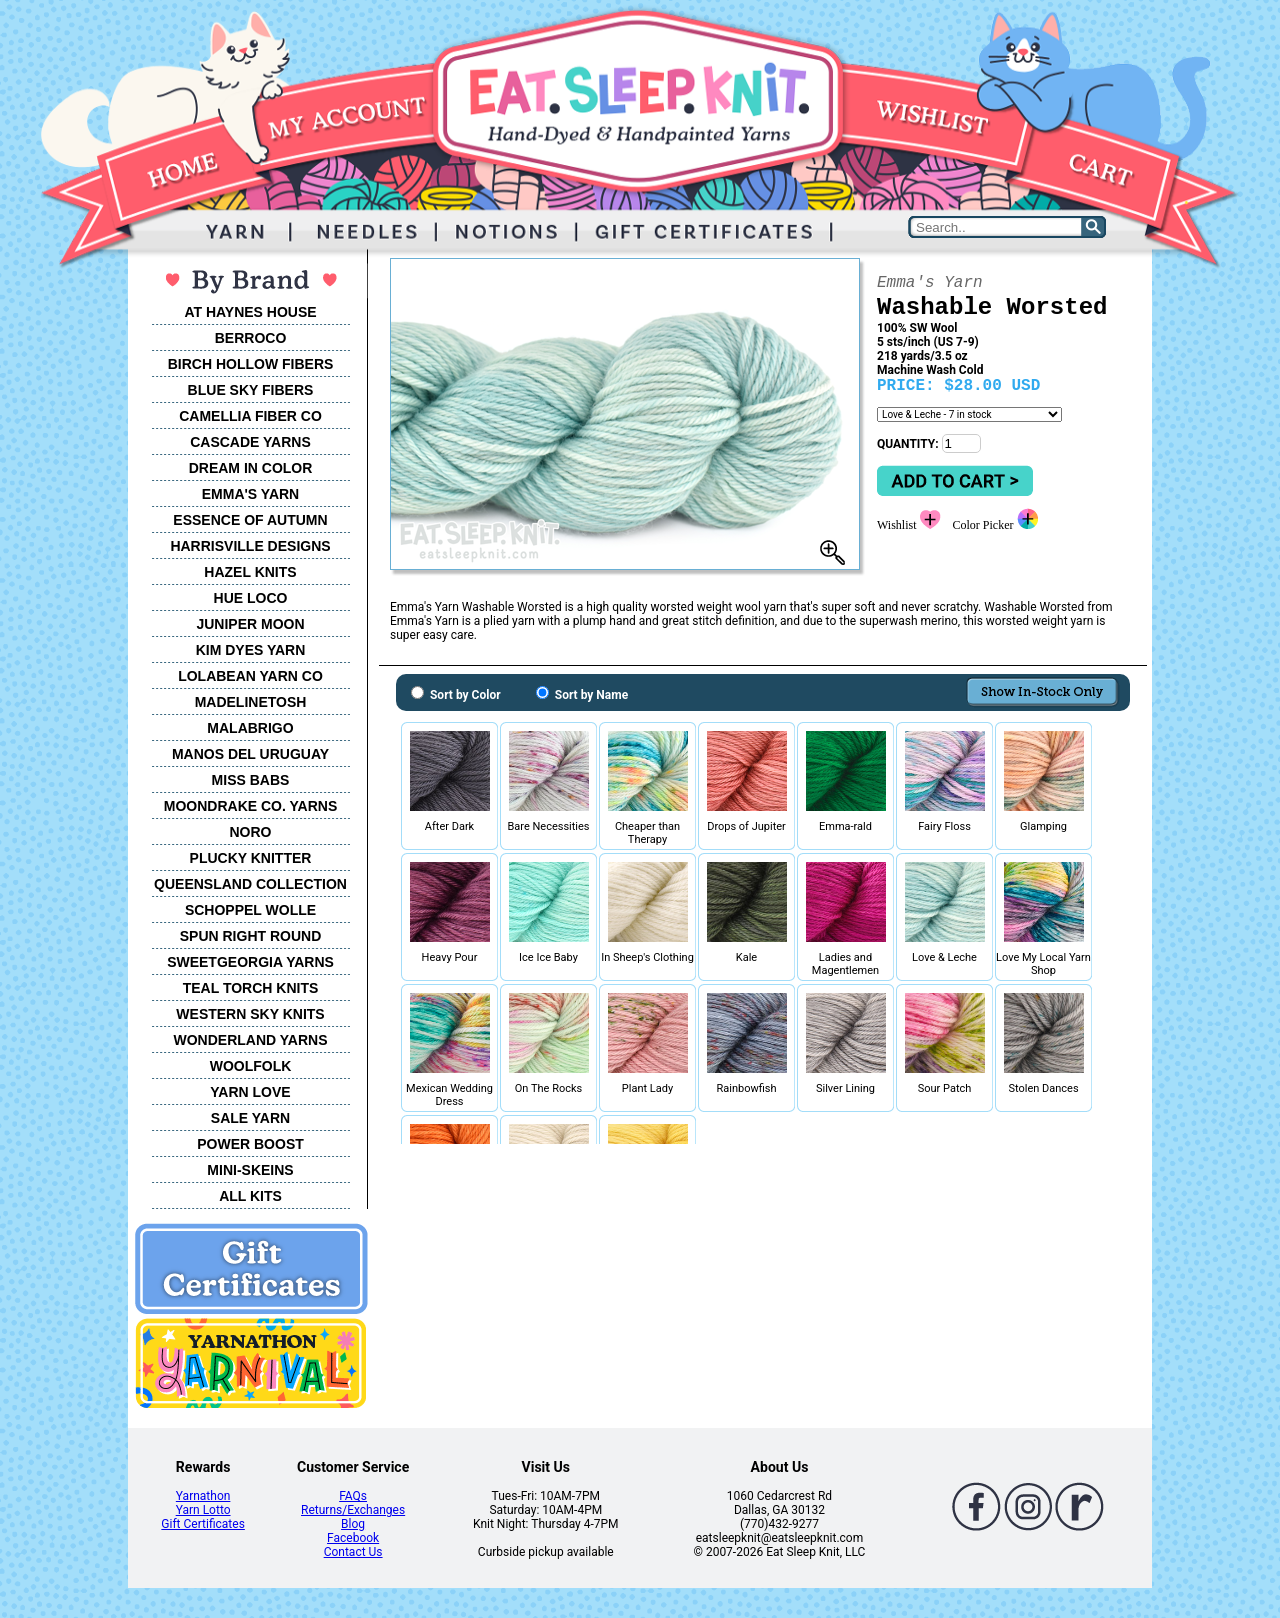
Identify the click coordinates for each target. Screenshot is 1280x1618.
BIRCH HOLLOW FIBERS (251, 364)
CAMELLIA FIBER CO (250, 416)
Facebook (353, 1538)
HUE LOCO (251, 598)
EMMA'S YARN (250, 494)
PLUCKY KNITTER (251, 858)
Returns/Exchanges (353, 1510)
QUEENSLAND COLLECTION (250, 884)
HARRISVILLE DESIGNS (250, 546)
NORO (251, 832)
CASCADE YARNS (250, 442)
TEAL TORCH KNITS (251, 988)
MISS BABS (251, 780)
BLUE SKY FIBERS (251, 390)
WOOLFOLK (251, 1066)
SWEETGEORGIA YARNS (250, 962)
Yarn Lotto (203, 1510)
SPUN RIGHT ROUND (251, 936)
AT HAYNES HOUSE (250, 312)
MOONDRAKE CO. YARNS (250, 806)
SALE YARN (250, 1118)
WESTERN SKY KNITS (250, 1014)
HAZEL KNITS (250, 572)
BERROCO (251, 338)
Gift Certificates (202, 1524)
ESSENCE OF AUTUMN (250, 520)
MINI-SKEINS (250, 1170)
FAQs (353, 1496)
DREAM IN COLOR (251, 468)
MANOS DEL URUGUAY (250, 754)
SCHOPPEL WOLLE (250, 910)
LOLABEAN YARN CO (250, 676)
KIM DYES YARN (251, 650)
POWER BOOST (250, 1144)
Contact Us (353, 1552)
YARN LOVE (250, 1092)
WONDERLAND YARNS (250, 1040)
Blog (353, 1524)
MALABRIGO (250, 728)
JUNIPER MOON (250, 624)
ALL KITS (250, 1196)
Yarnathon (203, 1496)
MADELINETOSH (251, 702)
